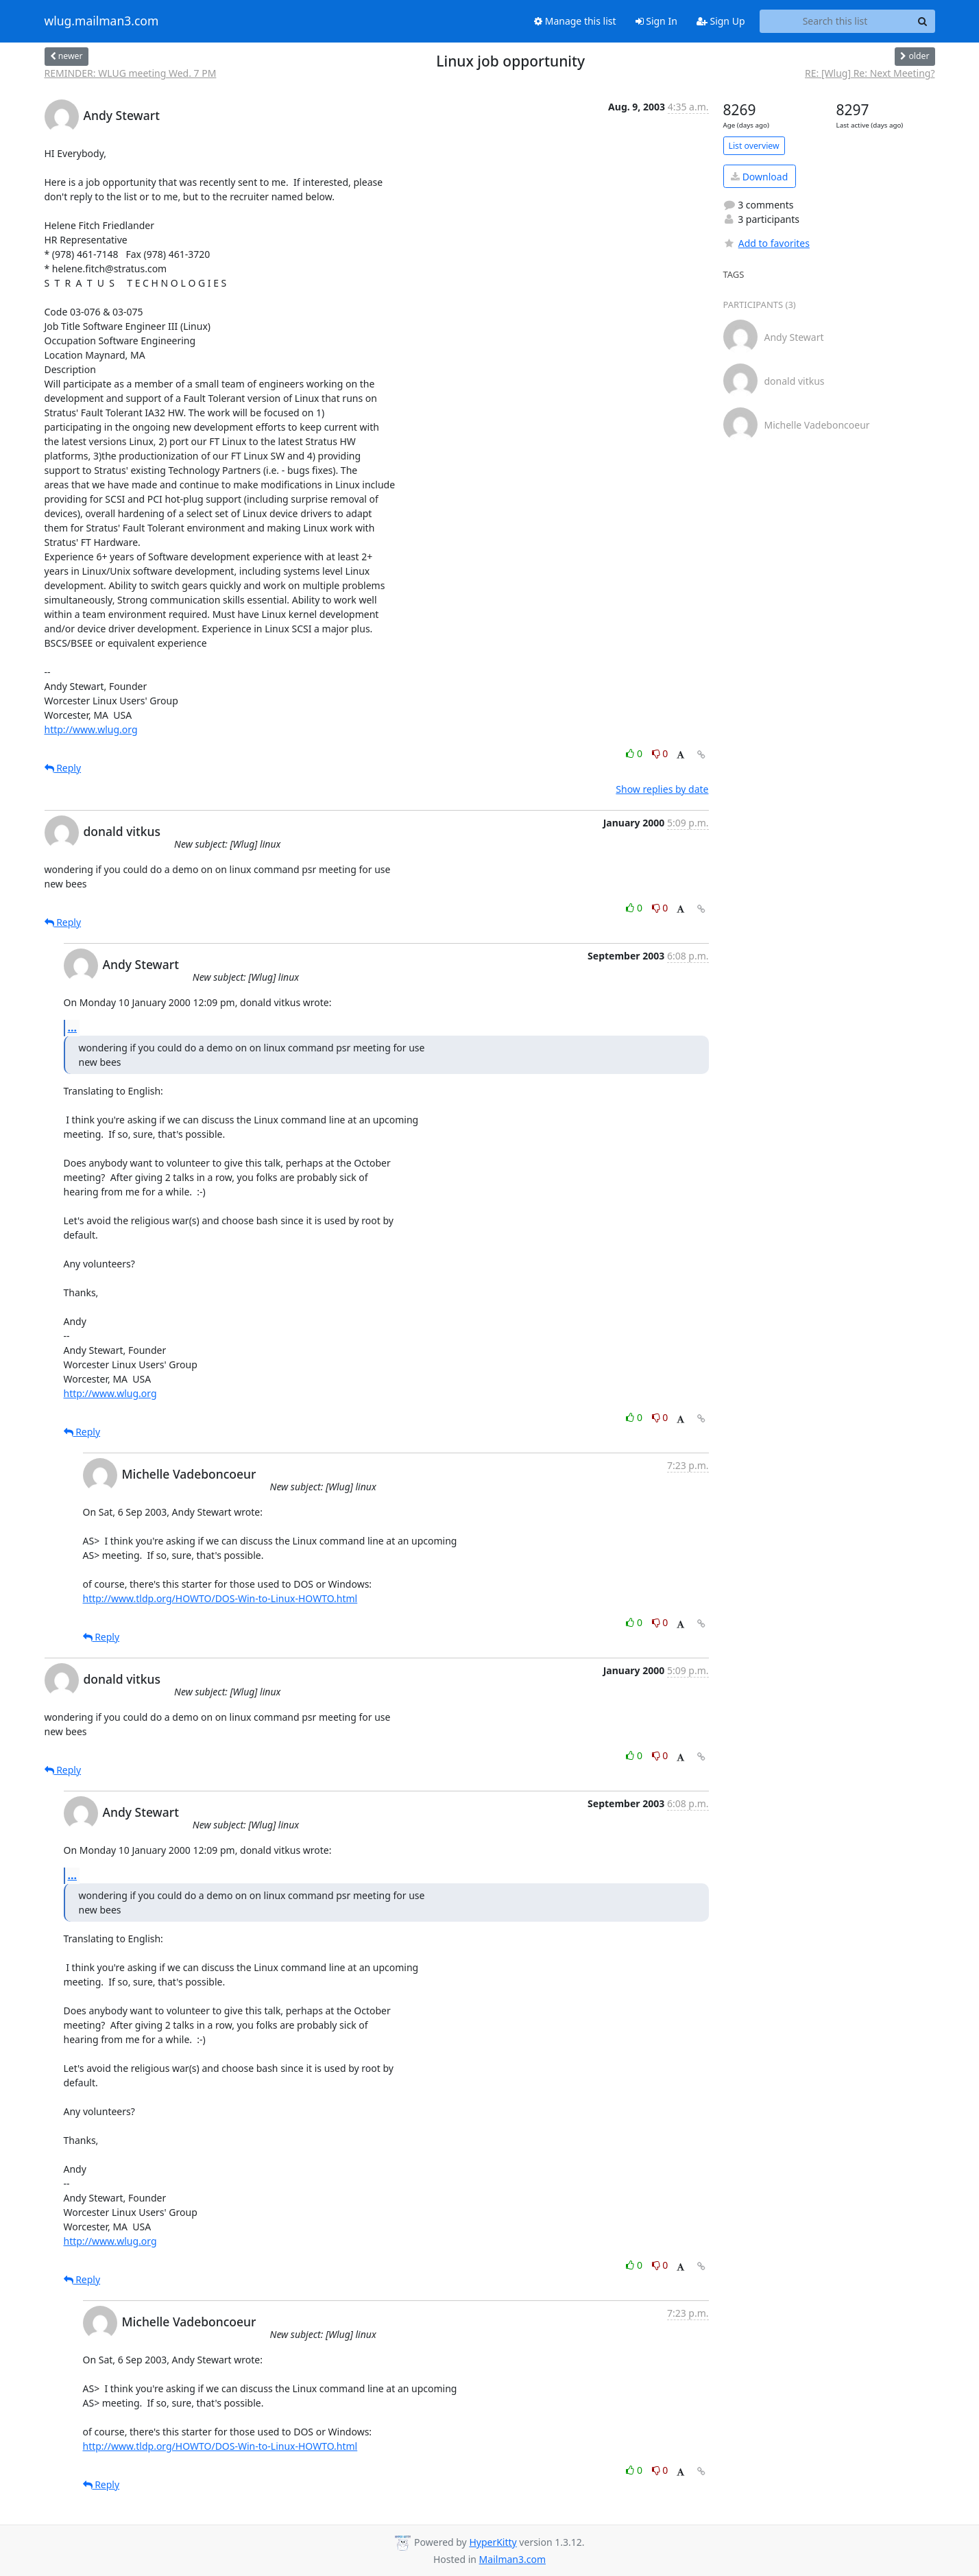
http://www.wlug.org (91, 729)
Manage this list (575, 20)
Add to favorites (766, 243)
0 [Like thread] (635, 753)
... (72, 1027)
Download (759, 176)
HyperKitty (492, 2542)
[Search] (922, 21)
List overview (754, 146)
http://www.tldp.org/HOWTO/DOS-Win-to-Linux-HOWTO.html (220, 1598)
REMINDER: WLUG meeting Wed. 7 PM (131, 73)
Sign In (656, 20)
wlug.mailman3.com (102, 21)
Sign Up (721, 20)
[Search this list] (835, 21)
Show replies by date (662, 789)
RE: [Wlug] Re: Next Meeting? (869, 73)
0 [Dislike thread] (660, 753)
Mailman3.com (512, 2559)
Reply (63, 767)
